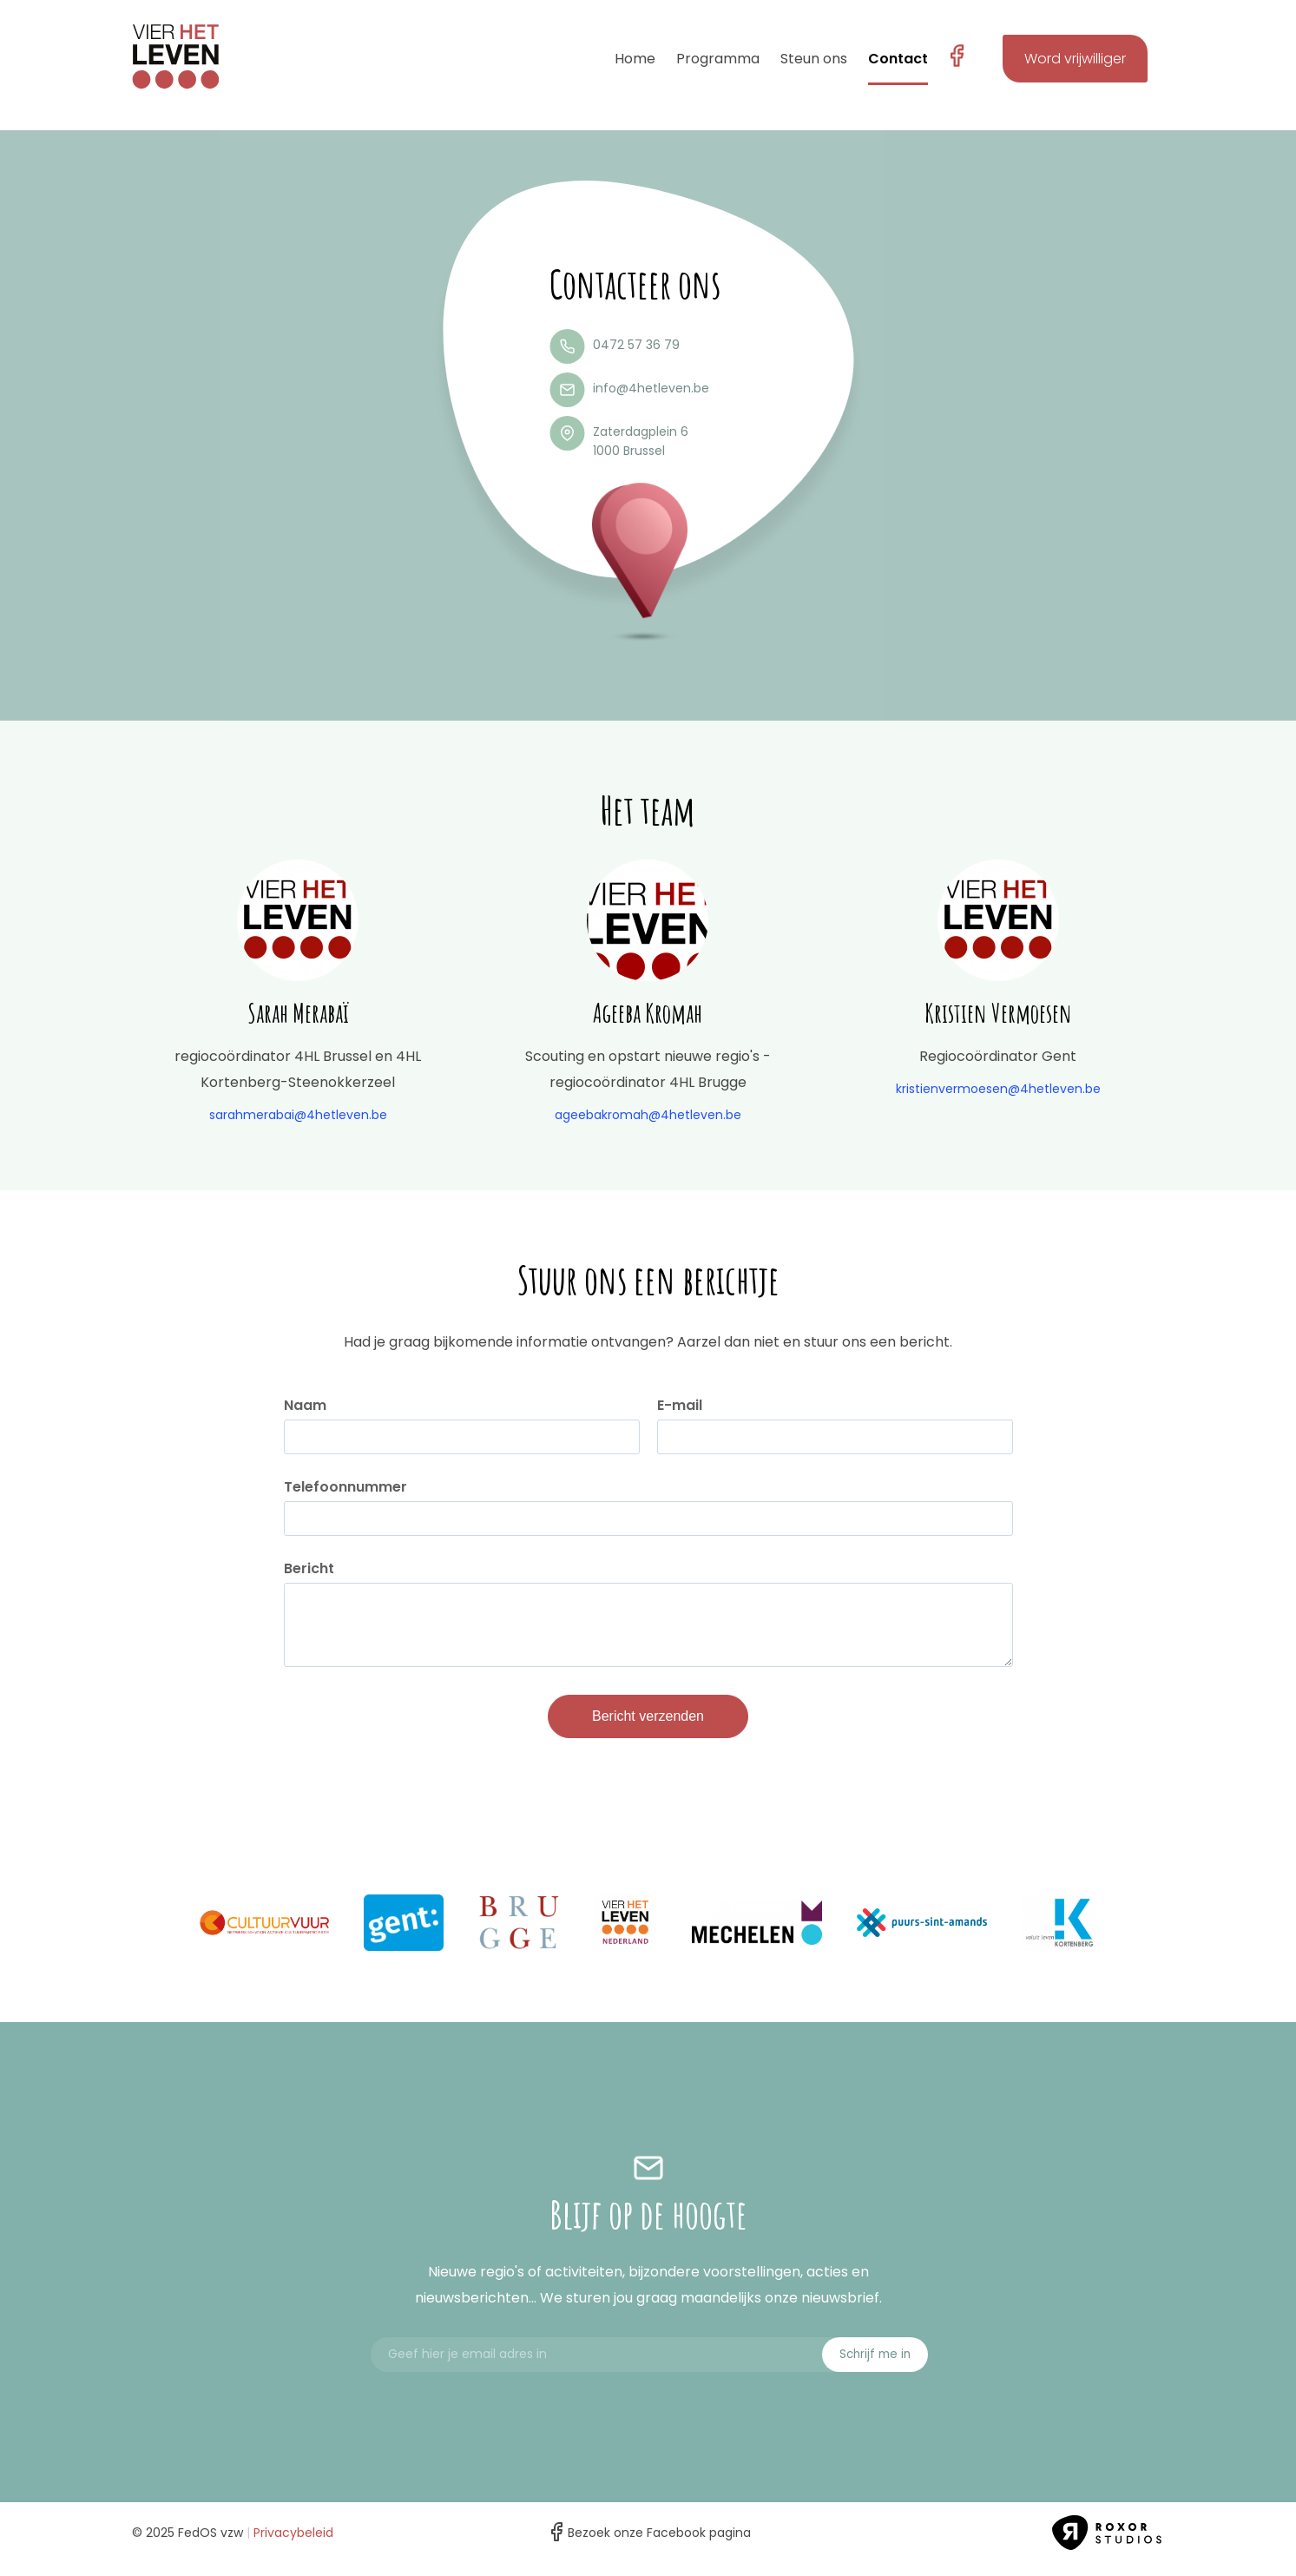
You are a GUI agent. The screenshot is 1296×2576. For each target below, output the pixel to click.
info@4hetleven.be (651, 388)
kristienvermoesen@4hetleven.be (998, 1088)
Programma (718, 59)
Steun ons (813, 59)
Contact (898, 59)
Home (635, 59)
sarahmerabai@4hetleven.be (298, 1114)
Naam (305, 1406)
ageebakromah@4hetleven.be (648, 1114)
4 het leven (175, 56)
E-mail (679, 1406)
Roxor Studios (1108, 2545)
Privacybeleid (293, 2545)
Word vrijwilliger (1075, 59)
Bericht (309, 1569)
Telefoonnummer (345, 1487)
